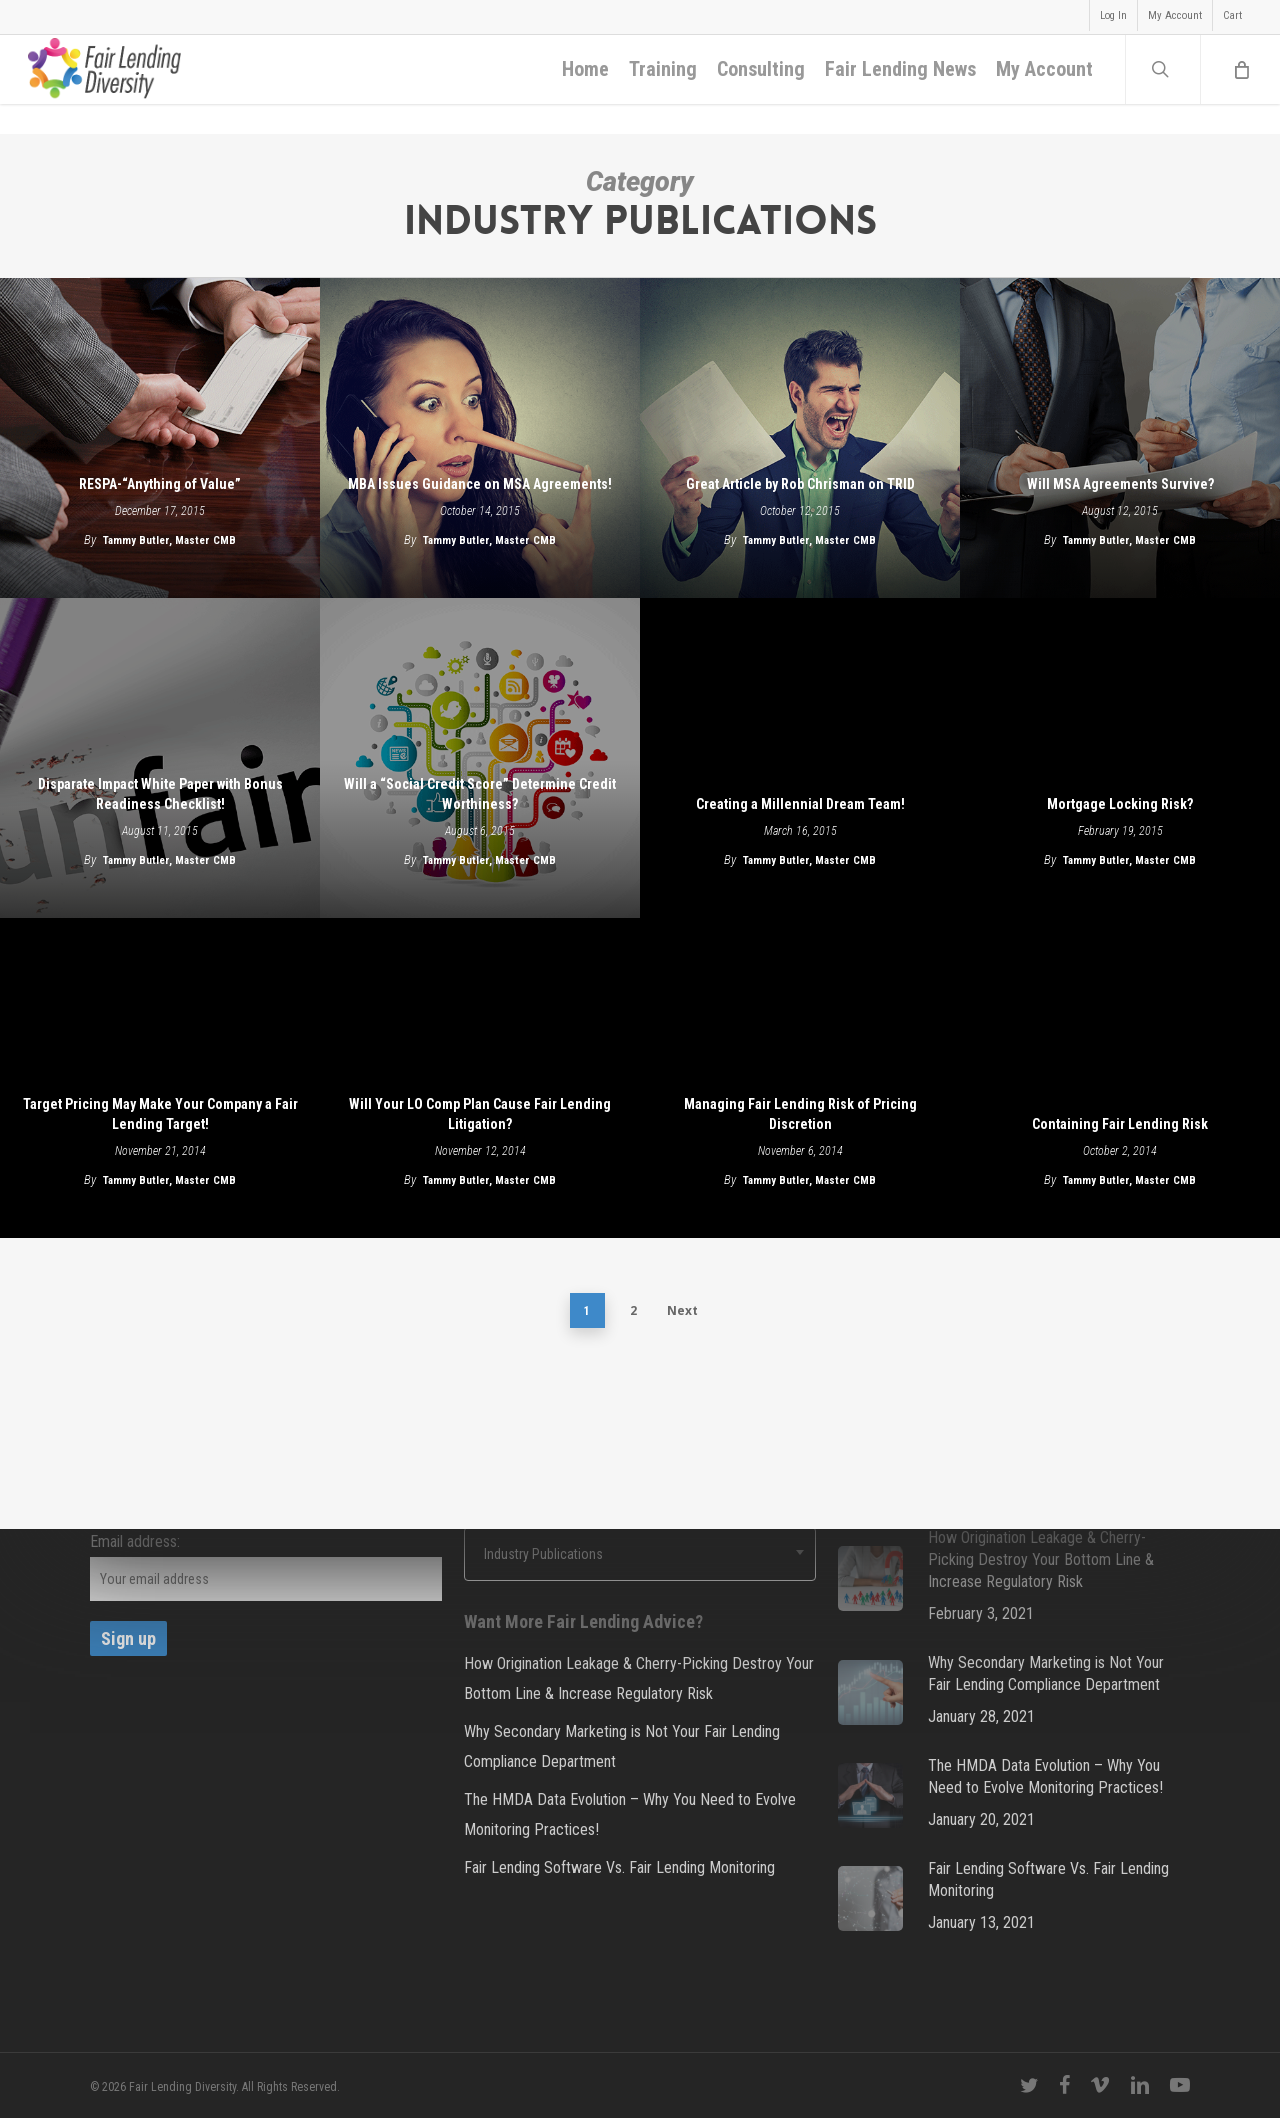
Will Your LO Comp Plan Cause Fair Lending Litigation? (480, 1114)
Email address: (135, 1541)
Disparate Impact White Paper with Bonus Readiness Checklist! (160, 794)
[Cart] (1240, 85)
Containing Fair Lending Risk (1120, 1124)
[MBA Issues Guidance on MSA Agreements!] (480, 438)
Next (682, 1310)
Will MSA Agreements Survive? (1120, 484)
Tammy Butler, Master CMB (169, 540)
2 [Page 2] (633, 1310)
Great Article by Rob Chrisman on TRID (800, 484)
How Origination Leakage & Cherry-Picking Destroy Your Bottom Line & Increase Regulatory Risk (639, 1678)
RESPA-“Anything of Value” (160, 484)
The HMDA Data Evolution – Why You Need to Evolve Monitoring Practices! (630, 1814)
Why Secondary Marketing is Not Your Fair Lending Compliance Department (622, 1746)
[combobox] (640, 1554)
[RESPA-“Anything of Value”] (160, 438)
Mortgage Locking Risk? (1120, 804)
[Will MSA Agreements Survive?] (1120, 438)
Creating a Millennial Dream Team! (800, 804)
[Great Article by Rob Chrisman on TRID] (800, 438)
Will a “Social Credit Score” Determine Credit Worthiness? (480, 794)
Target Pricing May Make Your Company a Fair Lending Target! (160, 1114)
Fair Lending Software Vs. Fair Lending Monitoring (619, 1867)
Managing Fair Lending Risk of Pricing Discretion (800, 1114)
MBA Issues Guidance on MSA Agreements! (480, 484)
